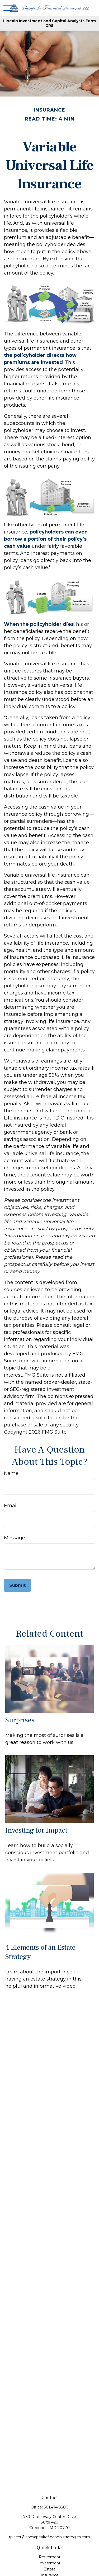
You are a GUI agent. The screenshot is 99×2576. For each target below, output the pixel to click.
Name (11, 1473)
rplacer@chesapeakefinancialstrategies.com (49, 2537)
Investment (49, 2563)
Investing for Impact (36, 1830)
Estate (50, 2569)
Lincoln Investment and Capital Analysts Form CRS (49, 23)
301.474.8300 (56, 2507)
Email (11, 1505)
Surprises (20, 1720)
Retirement (49, 2557)
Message (14, 1538)
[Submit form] (17, 1585)
